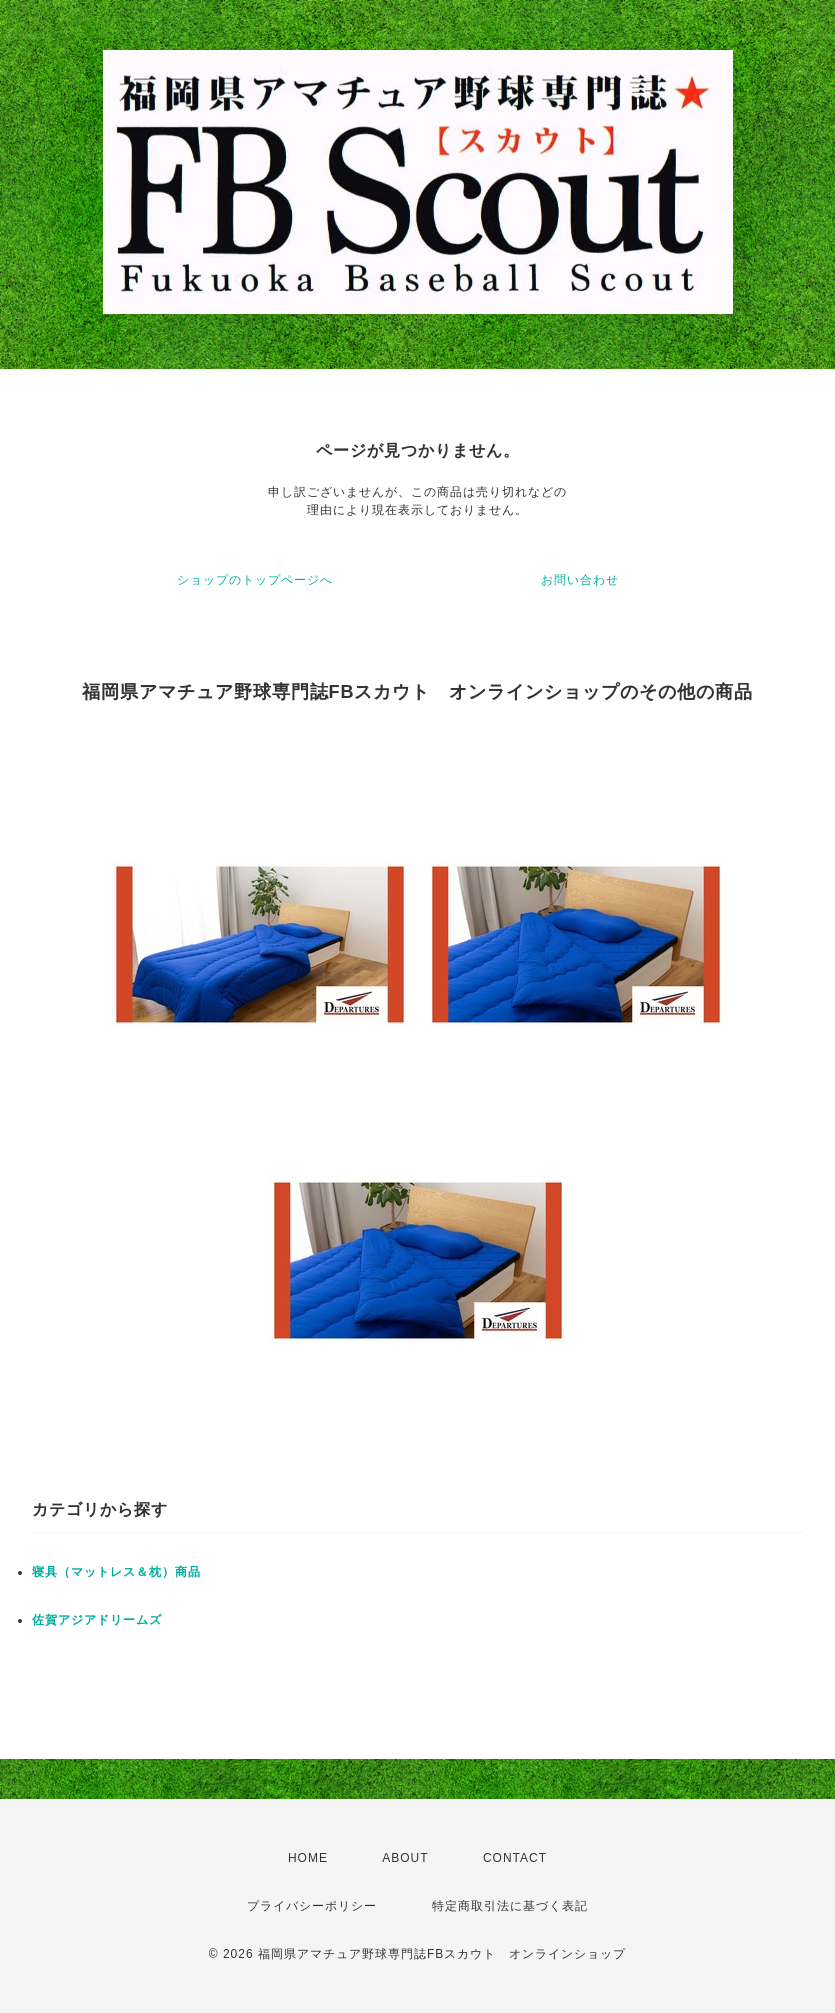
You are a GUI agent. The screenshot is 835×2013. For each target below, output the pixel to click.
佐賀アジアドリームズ (97, 1620)
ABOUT (405, 1858)
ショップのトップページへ (255, 580)
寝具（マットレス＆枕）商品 (116, 1572)
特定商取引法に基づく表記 (510, 1906)
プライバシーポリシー (312, 1906)
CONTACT (515, 1858)
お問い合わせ (580, 580)
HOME (308, 1858)
